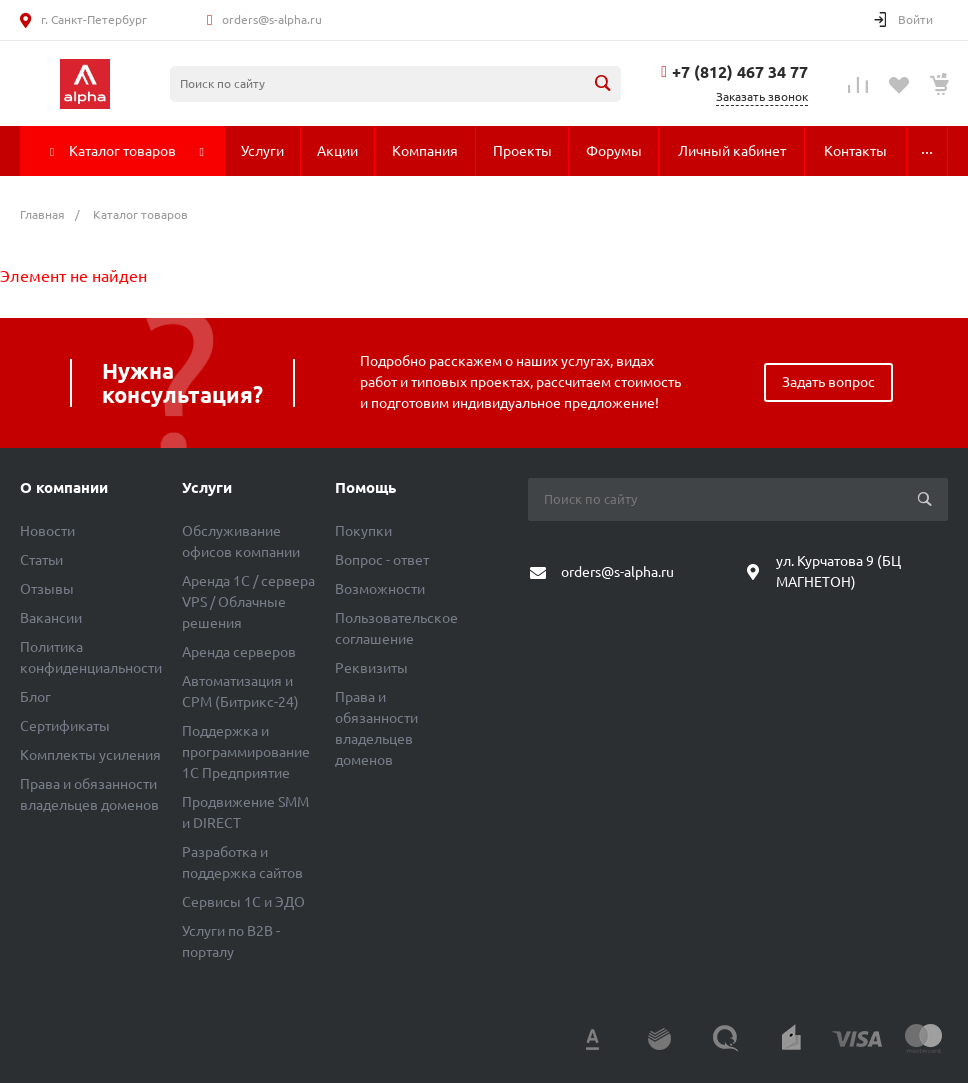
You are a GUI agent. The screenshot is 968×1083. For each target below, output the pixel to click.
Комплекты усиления (90, 755)
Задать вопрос (828, 382)
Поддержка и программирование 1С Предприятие (246, 752)
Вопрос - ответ (382, 560)
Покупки (363, 531)
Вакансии (51, 618)
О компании (64, 487)
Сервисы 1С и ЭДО (243, 902)
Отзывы (47, 589)
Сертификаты (65, 726)
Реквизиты (371, 668)
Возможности (380, 589)
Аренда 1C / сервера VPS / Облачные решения (248, 602)
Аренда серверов (239, 652)
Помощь (365, 487)
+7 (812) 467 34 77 (740, 72)
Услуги (207, 487)
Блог (35, 697)
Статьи (41, 560)
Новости (47, 531)
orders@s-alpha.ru (272, 19)
